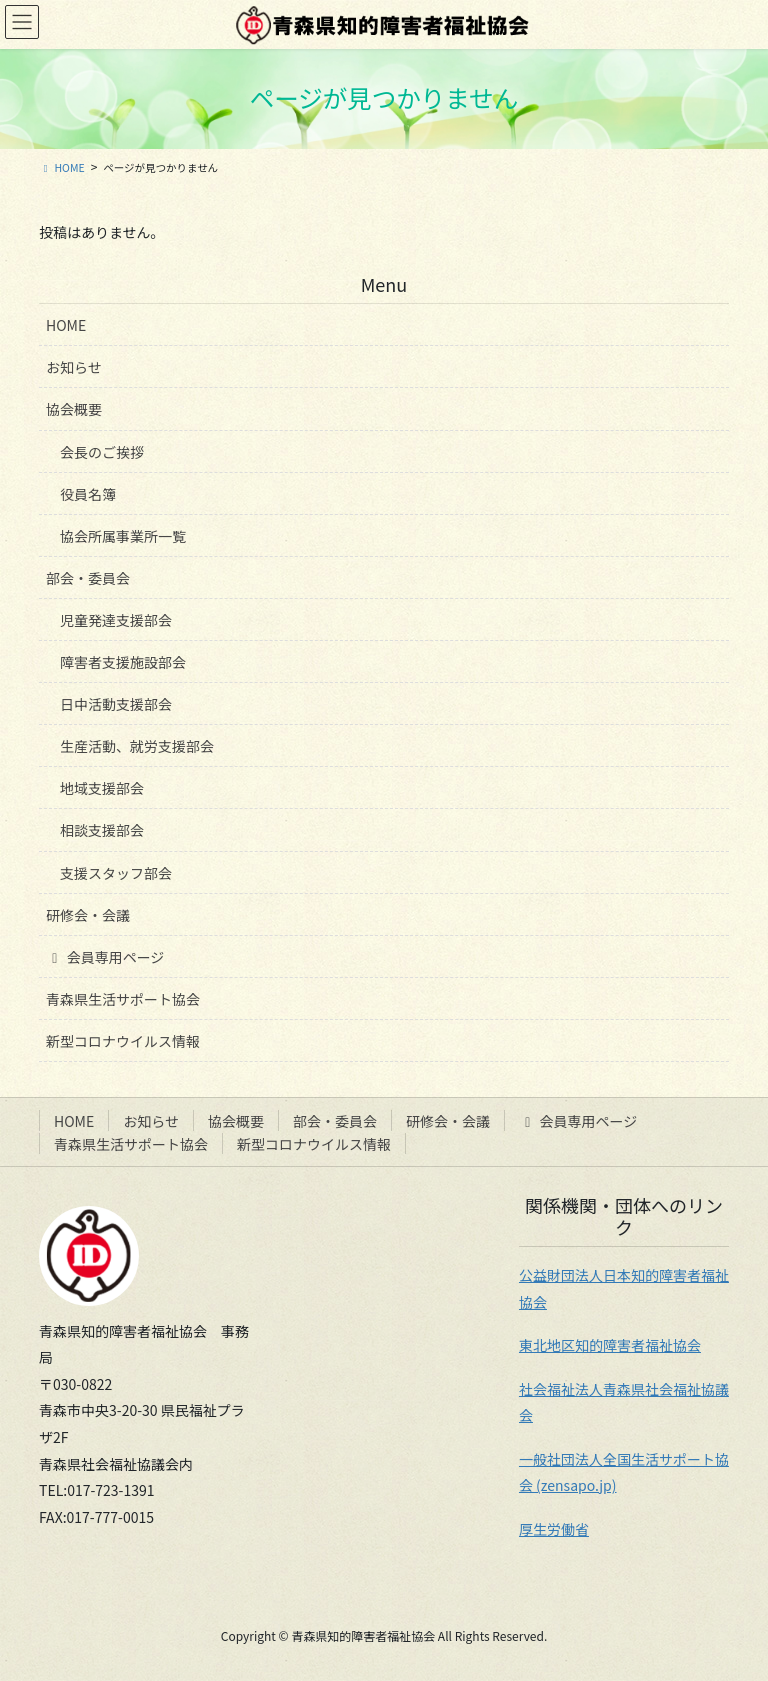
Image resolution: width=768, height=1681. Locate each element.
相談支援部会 (102, 830)
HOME (66, 325)
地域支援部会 (102, 788)
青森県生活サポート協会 (123, 999)
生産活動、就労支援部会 (137, 746)
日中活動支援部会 (116, 704)
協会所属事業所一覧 (123, 536)
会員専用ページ (105, 957)
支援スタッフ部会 (116, 873)
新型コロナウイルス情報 (123, 1041)
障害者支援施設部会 (123, 662)
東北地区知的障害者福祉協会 (610, 1345)
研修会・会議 (88, 915)
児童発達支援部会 (116, 620)
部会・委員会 (88, 578)
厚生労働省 (554, 1529)
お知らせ (74, 367)
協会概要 (74, 409)
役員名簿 (88, 494)
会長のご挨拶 (102, 452)
